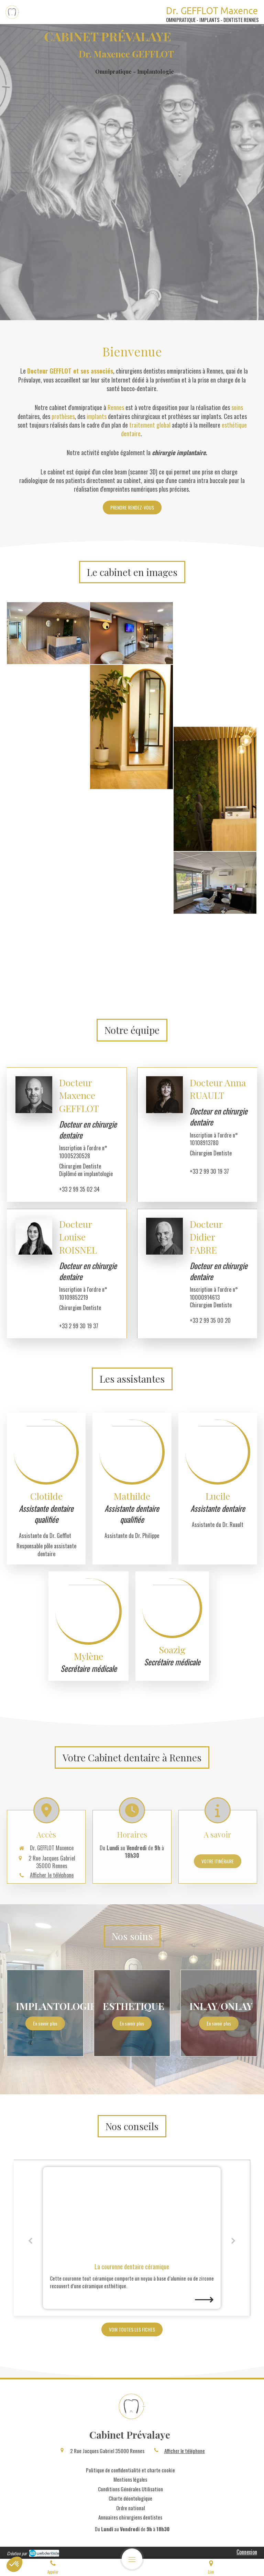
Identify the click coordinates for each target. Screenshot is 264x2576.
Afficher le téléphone (184, 2450)
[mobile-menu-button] (132, 2559)
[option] (132, 2238)
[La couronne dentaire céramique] (132, 2211)
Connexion (246, 2552)
